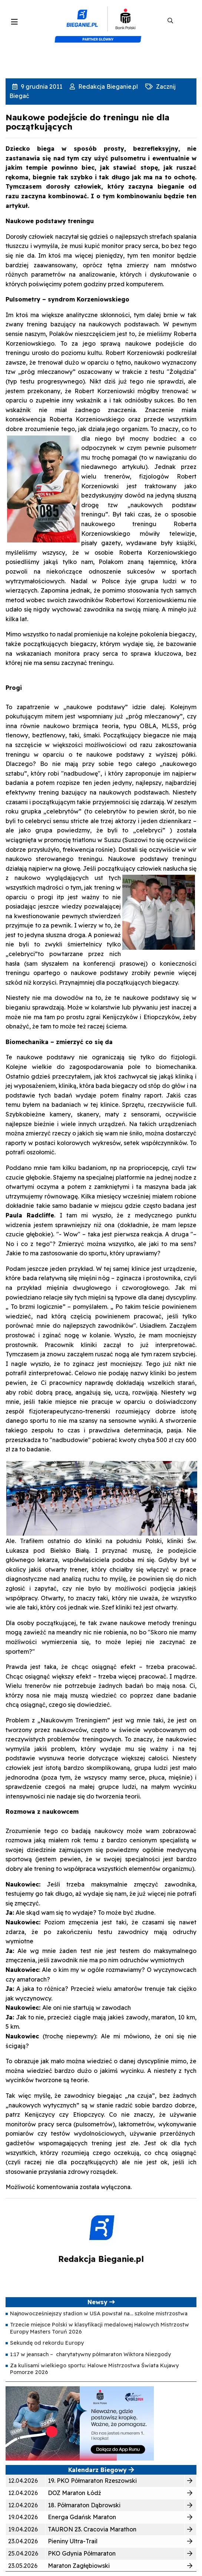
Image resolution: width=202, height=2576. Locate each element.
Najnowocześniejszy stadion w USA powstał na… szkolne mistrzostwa (99, 2313)
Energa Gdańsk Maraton (82, 2517)
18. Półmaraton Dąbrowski (84, 2505)
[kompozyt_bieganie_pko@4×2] (101, 21)
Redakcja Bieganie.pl (107, 86)
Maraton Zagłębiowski (79, 2565)
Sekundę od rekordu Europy (47, 2342)
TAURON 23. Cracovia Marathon (92, 2529)
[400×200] (80, 2422)
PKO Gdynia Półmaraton (82, 2553)
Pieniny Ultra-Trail (72, 2541)
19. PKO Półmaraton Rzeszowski (92, 2480)
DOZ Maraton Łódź (74, 2493)
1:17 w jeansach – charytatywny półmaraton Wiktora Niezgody (90, 2354)
